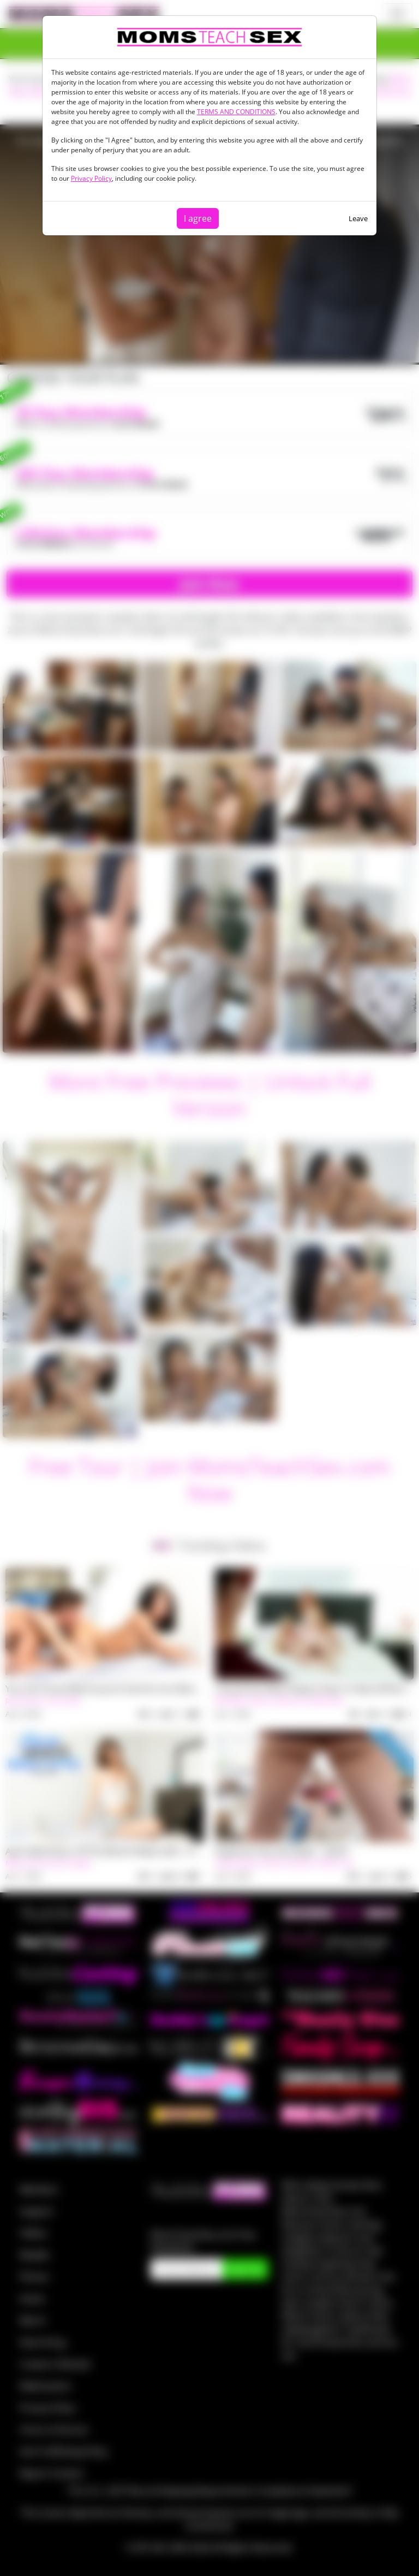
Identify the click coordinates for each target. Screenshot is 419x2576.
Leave (358, 218)
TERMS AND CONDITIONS (236, 111)
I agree (198, 218)
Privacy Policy (91, 178)
